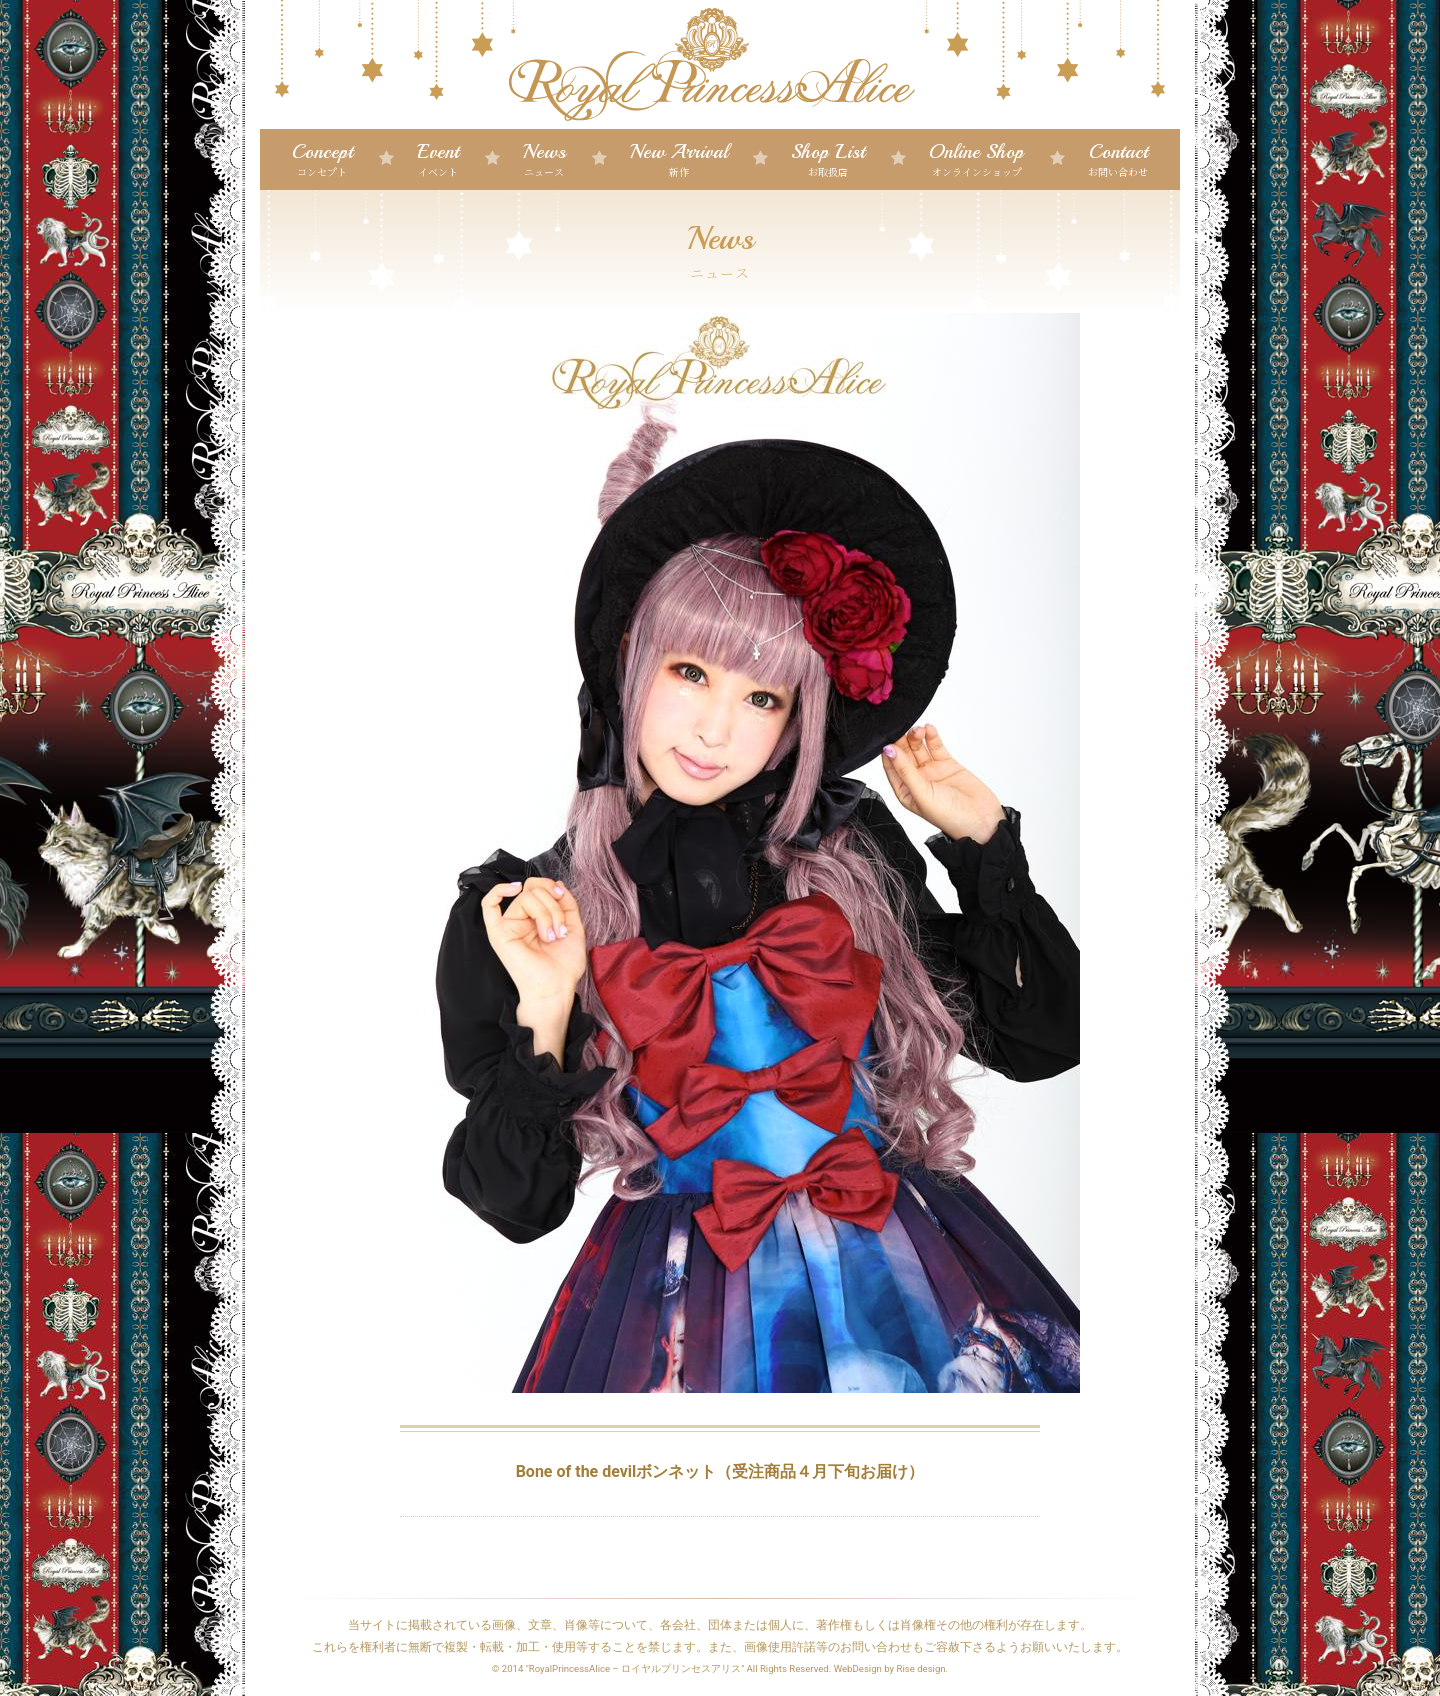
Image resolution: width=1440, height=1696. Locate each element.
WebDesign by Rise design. (891, 1668)
